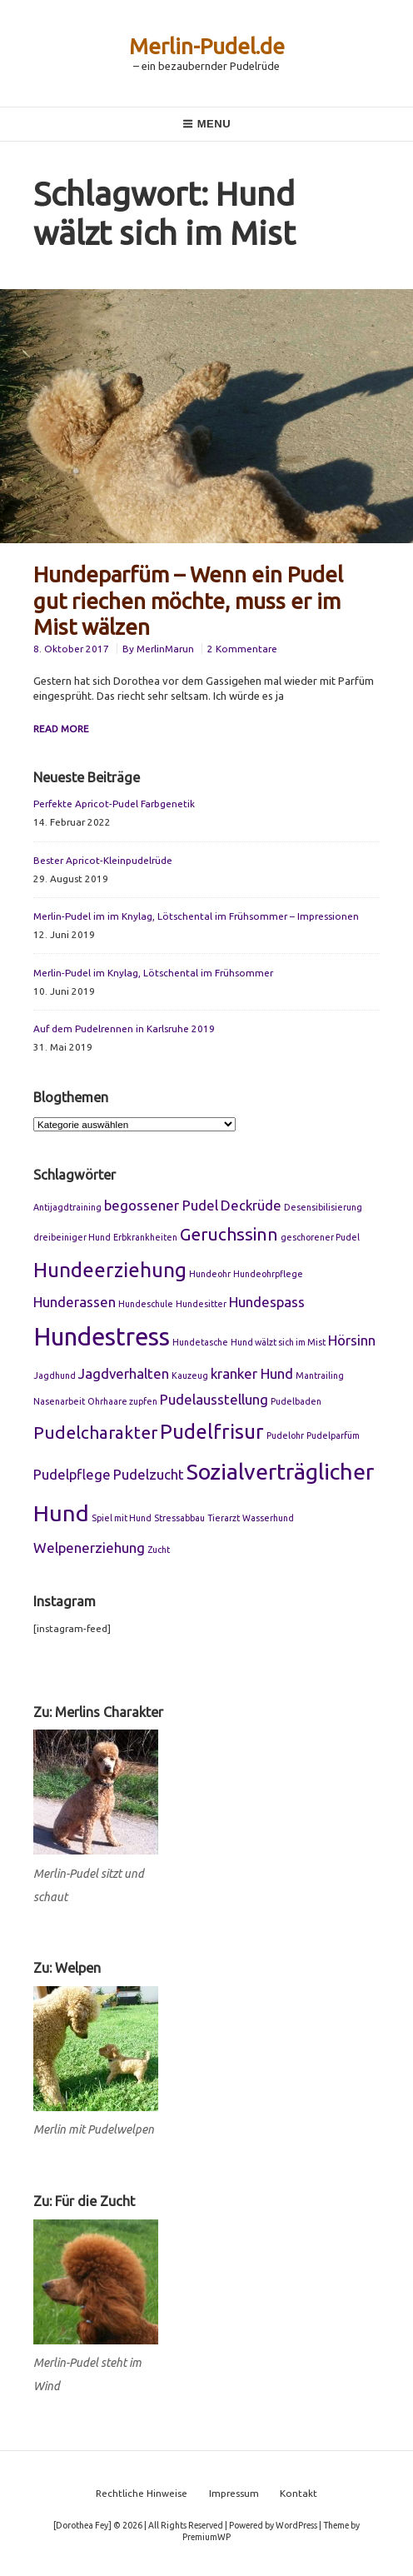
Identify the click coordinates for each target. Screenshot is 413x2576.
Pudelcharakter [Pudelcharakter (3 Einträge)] (95, 1432)
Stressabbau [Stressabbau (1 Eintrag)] (179, 1518)
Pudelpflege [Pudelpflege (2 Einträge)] (72, 1474)
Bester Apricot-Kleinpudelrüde (102, 860)
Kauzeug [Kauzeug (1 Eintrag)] (190, 1375)
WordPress (296, 2525)
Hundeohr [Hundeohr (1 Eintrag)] (210, 1274)
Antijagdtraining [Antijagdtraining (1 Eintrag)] (67, 1207)
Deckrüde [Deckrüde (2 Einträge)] (251, 1205)
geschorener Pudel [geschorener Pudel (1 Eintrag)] (320, 1237)
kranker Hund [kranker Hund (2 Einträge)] (252, 1373)
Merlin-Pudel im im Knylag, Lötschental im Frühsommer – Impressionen (196, 916)
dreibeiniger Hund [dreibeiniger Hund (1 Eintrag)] (72, 1237)
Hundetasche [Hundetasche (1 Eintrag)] (200, 1342)
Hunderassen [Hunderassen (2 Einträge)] (74, 1302)
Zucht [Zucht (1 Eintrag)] (158, 1550)
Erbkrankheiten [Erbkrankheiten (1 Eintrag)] (145, 1237)
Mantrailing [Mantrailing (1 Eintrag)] (320, 1375)
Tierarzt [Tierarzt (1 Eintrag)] (223, 1518)
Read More (61, 728)
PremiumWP (206, 2537)
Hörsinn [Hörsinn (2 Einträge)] (352, 1340)
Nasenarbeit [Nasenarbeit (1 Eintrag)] (59, 1401)
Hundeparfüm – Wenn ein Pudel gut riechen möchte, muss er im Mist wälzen (188, 600)
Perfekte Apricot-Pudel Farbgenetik (114, 803)
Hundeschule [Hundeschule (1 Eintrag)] (145, 1304)
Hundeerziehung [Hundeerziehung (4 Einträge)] (110, 1269)
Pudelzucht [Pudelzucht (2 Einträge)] (148, 1474)
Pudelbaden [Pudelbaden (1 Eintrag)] (296, 1401)
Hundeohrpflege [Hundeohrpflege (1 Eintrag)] (268, 1274)
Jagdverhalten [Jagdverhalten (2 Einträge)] (123, 1373)
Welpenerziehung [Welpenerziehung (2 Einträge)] (89, 1547)
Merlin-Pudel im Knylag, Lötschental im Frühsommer (153, 972)
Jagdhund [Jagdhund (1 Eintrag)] (54, 1375)
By (159, 648)
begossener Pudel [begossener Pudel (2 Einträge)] (161, 1205)
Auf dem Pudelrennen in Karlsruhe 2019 (124, 1028)
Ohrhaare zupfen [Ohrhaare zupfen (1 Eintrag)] (122, 1401)
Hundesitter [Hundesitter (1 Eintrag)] (201, 1304)
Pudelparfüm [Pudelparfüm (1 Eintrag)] (333, 1435)
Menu (206, 123)
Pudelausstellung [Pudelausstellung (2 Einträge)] (214, 1399)
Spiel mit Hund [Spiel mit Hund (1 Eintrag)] (122, 1518)
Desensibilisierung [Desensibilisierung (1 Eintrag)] (323, 1207)
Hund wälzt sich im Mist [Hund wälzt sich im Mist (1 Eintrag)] (278, 1342)
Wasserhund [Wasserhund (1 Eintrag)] (268, 1518)
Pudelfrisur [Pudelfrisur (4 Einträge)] (212, 1431)
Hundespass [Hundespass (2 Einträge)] (267, 1302)
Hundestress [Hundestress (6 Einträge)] (101, 1336)
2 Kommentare (242, 648)
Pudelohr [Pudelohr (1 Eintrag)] (285, 1435)
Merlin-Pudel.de (207, 46)
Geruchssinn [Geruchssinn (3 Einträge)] (229, 1234)
